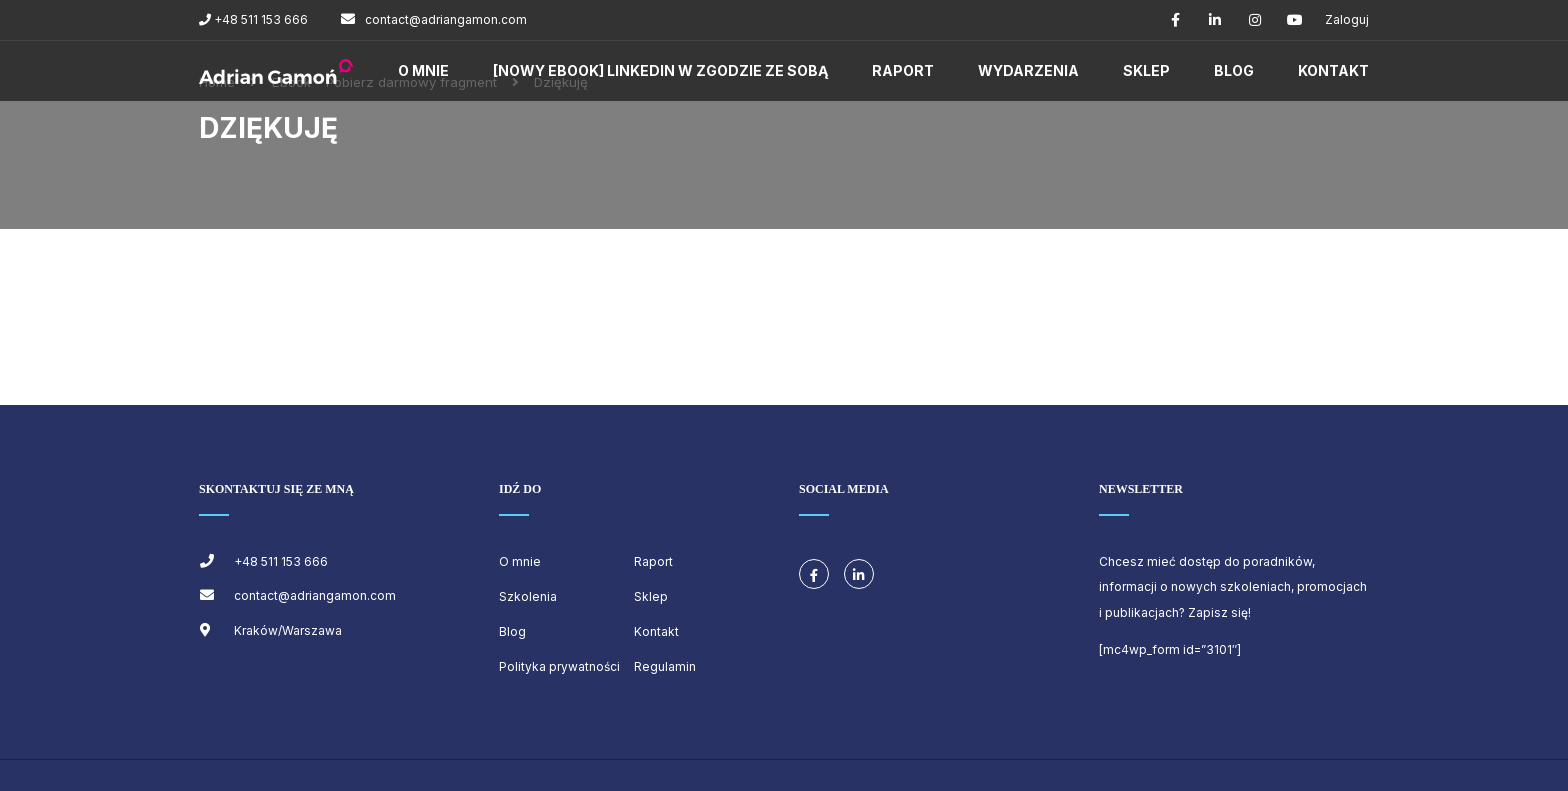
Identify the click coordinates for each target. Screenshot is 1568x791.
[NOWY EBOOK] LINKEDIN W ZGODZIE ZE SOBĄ (660, 70)
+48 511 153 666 (259, 19)
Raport (903, 70)
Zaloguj (1347, 19)
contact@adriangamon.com (446, 19)
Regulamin (665, 666)
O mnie (423, 70)
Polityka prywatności (559, 666)
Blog (1234, 70)
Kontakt (1333, 70)
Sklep (1146, 70)
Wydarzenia (1028, 70)
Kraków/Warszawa (288, 630)
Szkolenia (528, 596)
